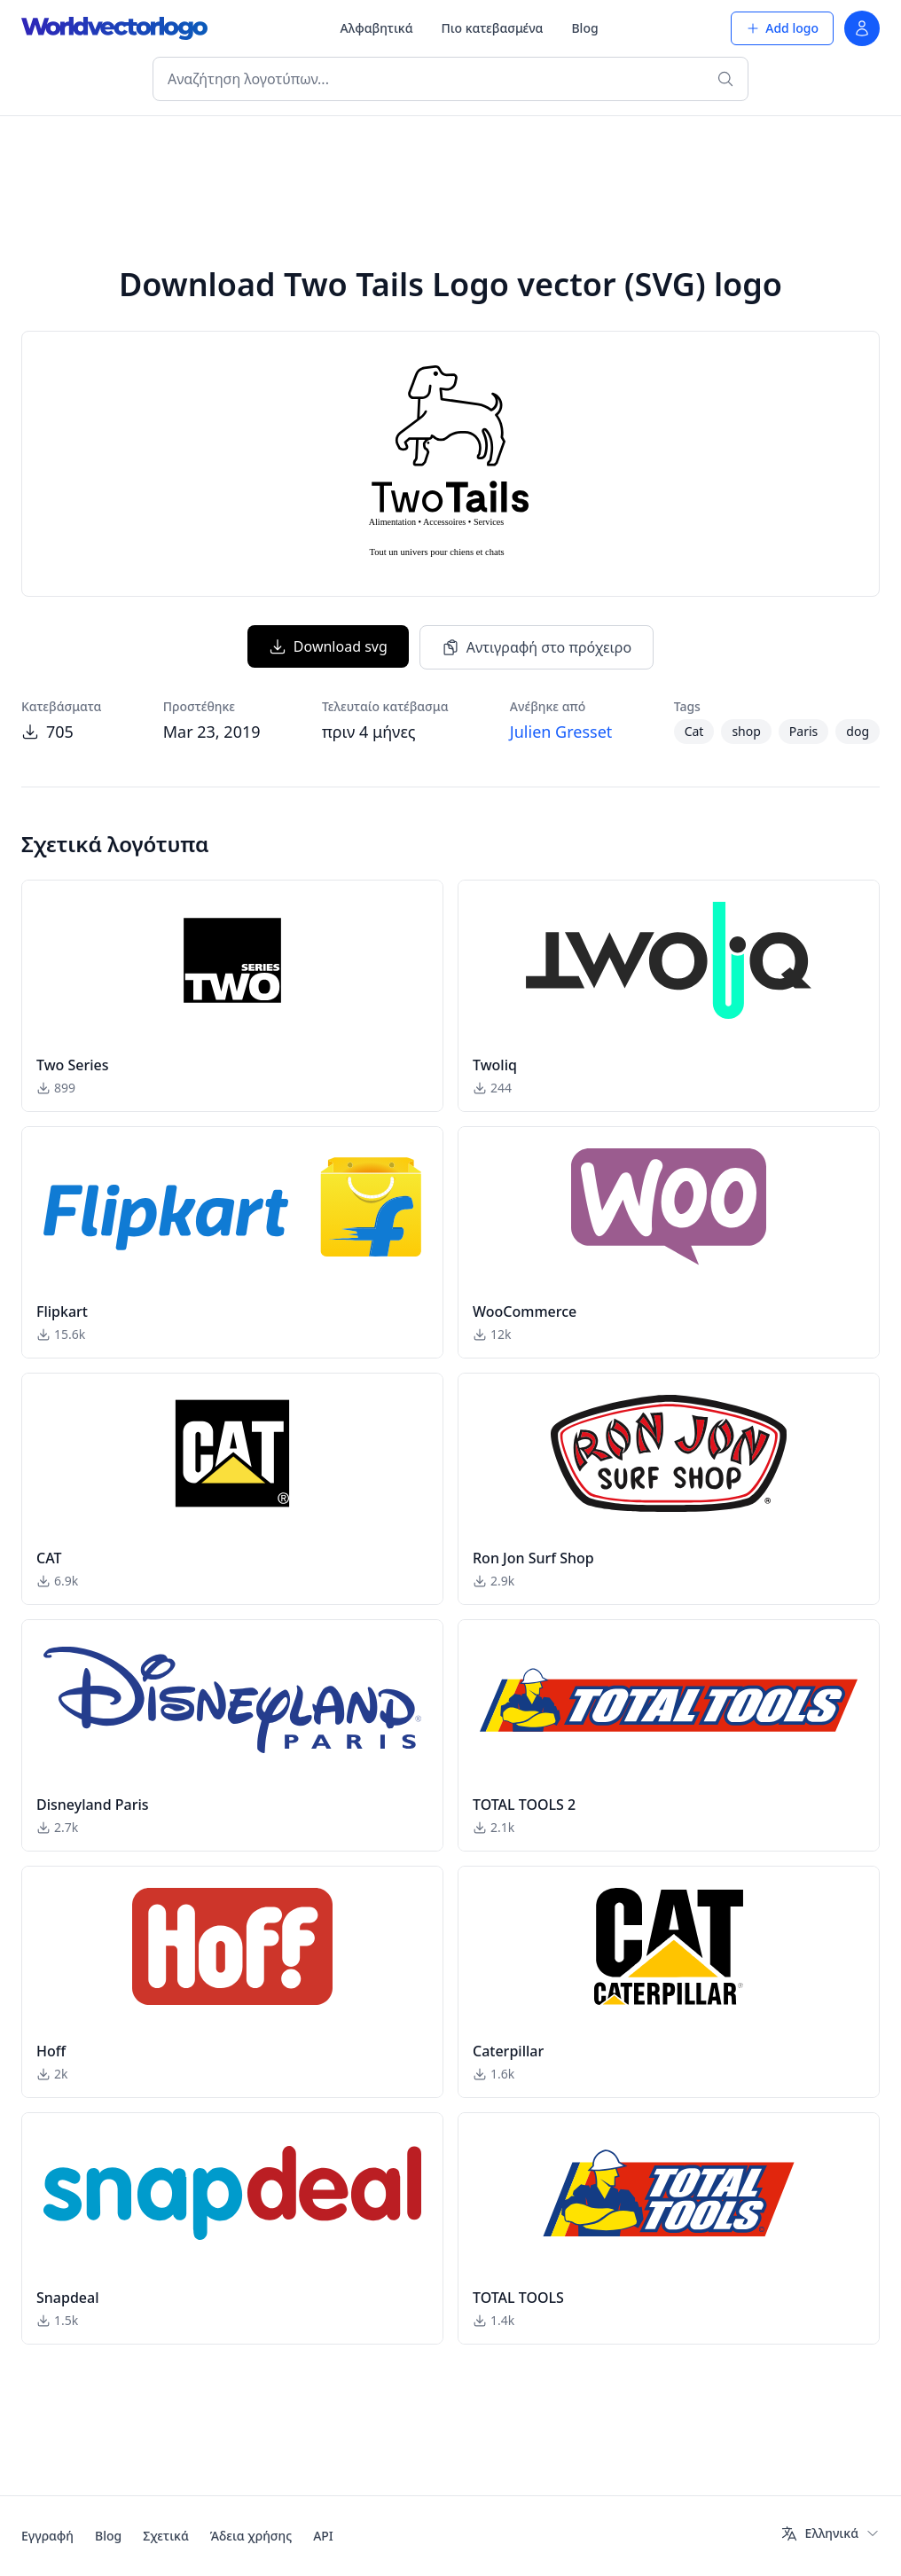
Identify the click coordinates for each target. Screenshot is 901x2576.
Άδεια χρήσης (251, 2535)
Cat (694, 731)
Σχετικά (166, 2535)
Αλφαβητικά (377, 28)
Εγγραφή (47, 2535)
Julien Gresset (561, 731)
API (323, 2535)
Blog (584, 28)
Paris (803, 731)
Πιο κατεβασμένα (493, 28)
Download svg (328, 646)
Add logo (782, 28)
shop (746, 731)
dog (857, 731)
